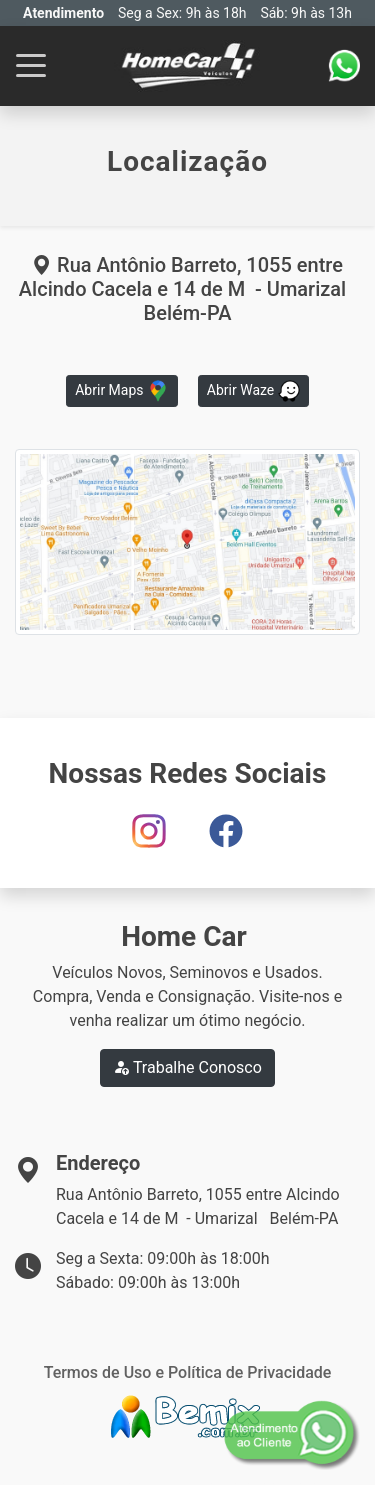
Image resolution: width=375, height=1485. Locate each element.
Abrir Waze (253, 391)
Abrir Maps (122, 391)
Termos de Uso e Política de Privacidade (188, 1372)
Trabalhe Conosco (187, 1067)
